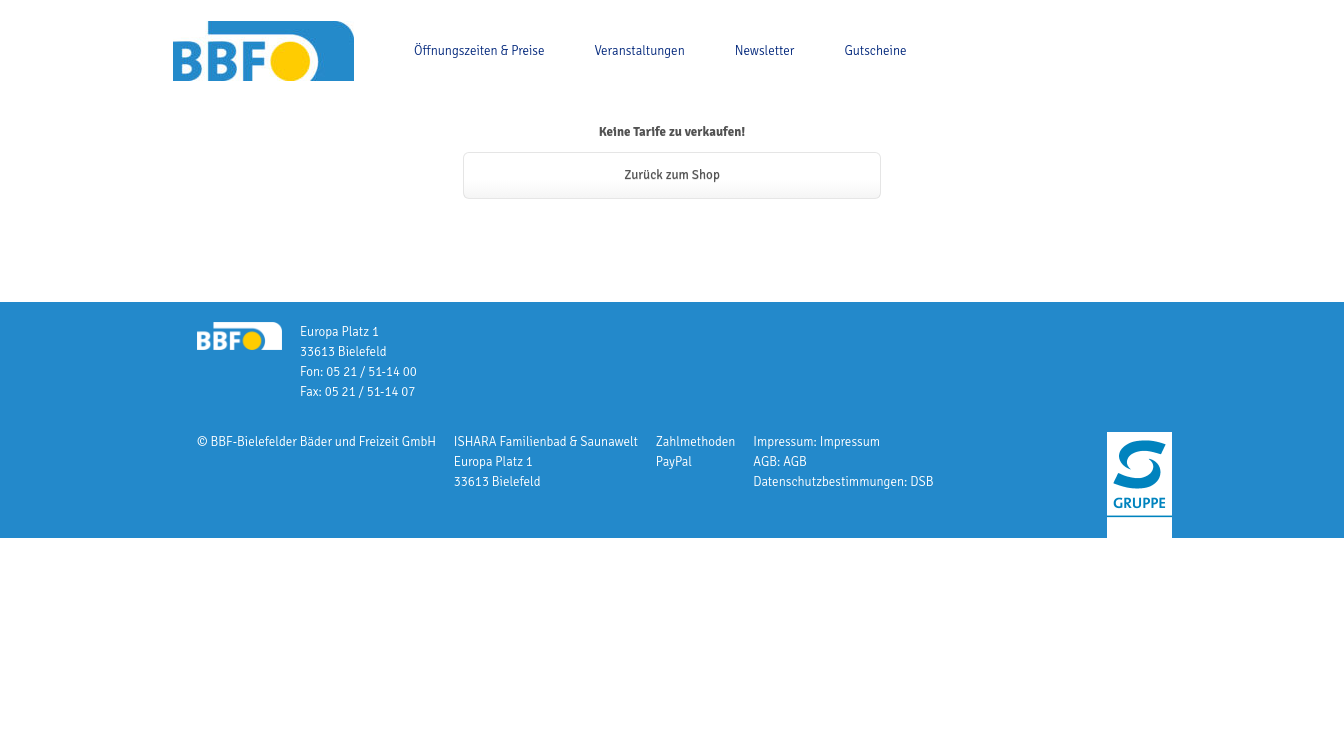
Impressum (850, 442)
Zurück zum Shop (672, 175)
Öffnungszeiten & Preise (479, 51)
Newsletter (765, 51)
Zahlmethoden (696, 442)
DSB (921, 482)
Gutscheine (875, 51)
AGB (795, 462)
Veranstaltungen (640, 51)
